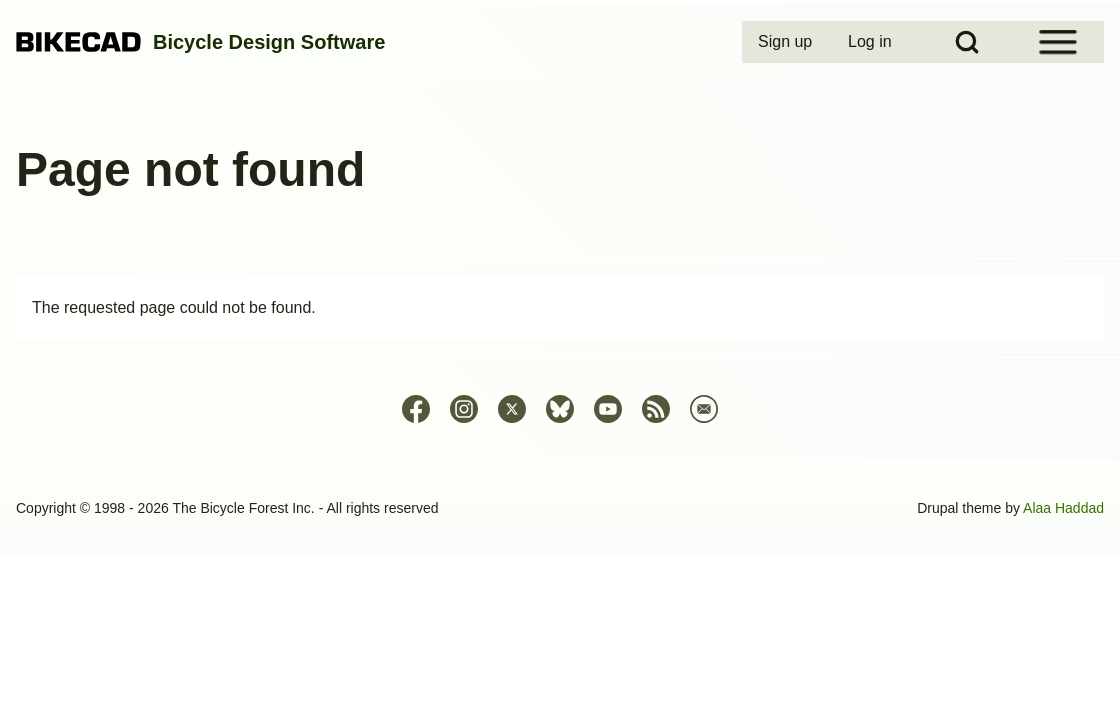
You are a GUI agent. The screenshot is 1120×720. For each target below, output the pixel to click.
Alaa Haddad (1063, 508)
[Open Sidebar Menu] (1058, 42)
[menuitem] (787, 42)
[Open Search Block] (967, 42)
